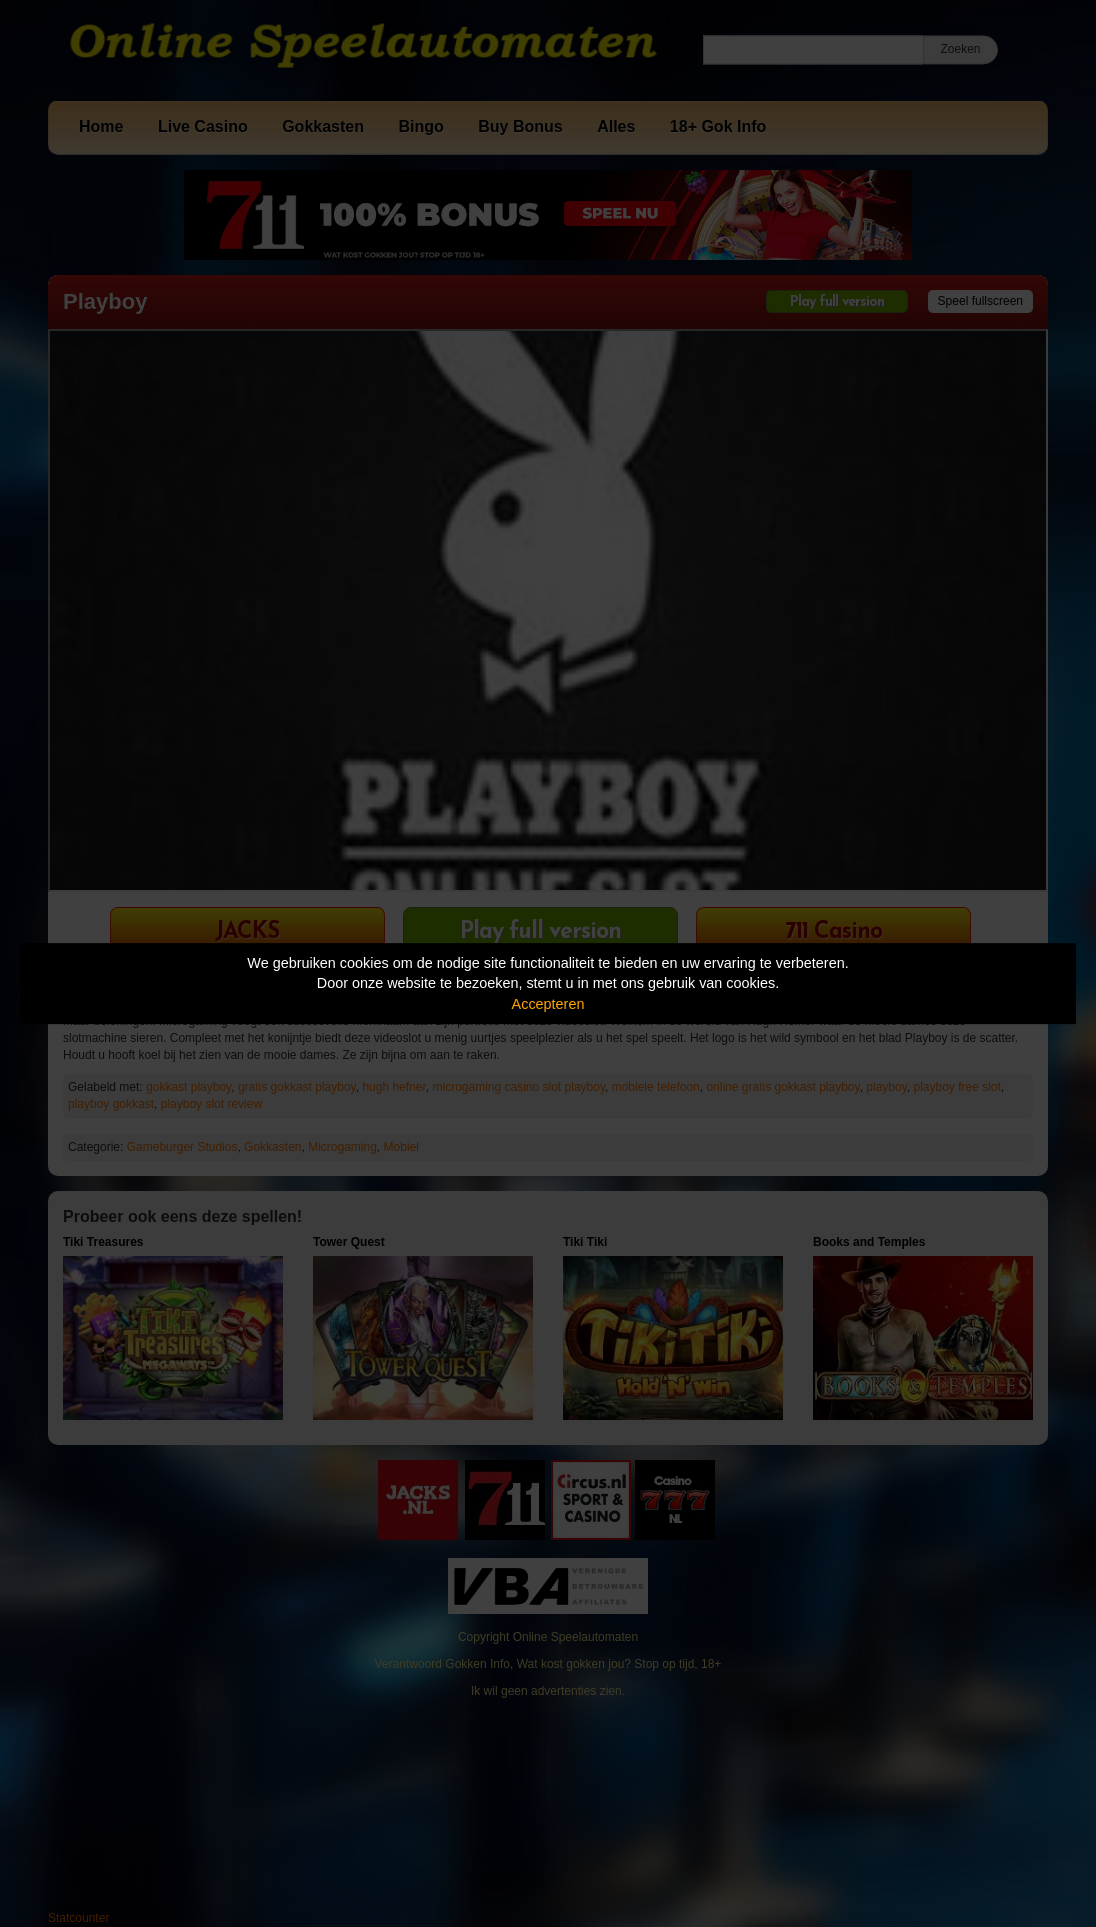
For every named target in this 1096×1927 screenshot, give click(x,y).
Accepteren (548, 1004)
